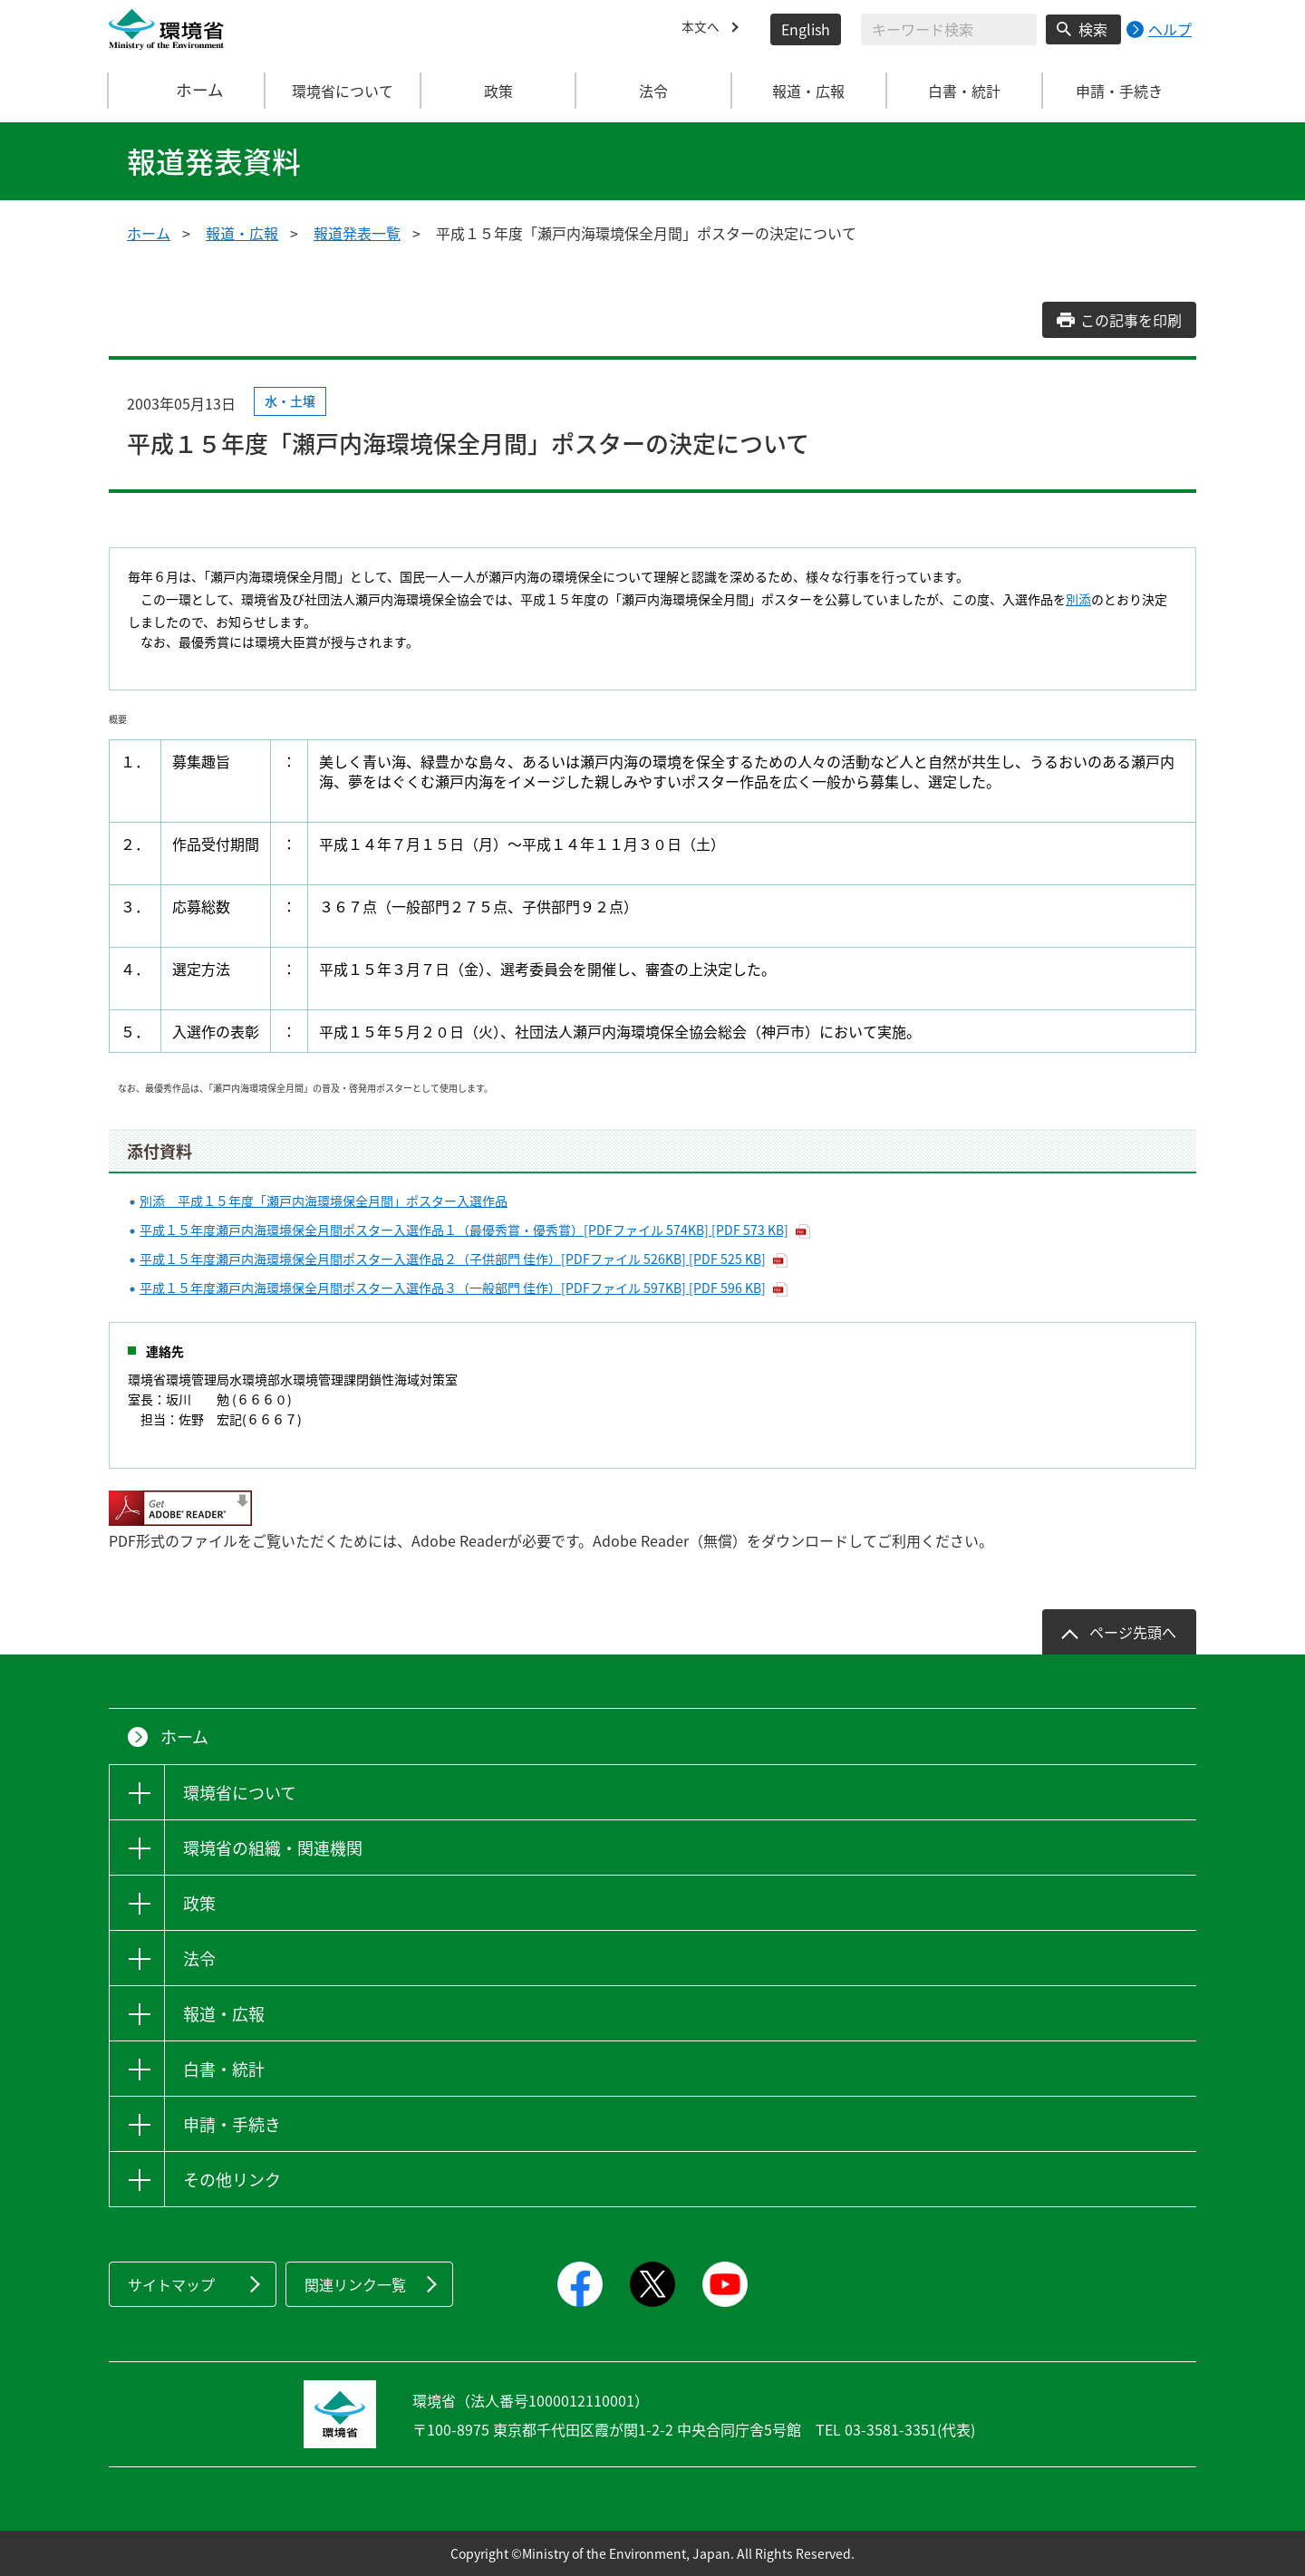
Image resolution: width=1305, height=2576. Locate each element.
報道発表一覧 (357, 233)
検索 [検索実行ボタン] (1092, 29)
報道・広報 (242, 233)
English (805, 29)
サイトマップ (171, 2284)
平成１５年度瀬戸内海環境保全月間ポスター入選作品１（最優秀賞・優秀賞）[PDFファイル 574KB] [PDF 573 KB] (464, 1229)
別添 (1078, 599)
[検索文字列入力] (949, 29)
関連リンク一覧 (355, 2284)
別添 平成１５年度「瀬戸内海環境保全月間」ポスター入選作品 (324, 1201)
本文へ (703, 29)
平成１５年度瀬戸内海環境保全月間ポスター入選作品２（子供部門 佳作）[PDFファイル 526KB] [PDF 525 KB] (453, 1258)
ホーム (187, 90)
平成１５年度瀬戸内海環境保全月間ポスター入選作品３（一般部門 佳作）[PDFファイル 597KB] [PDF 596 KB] (453, 1287)
